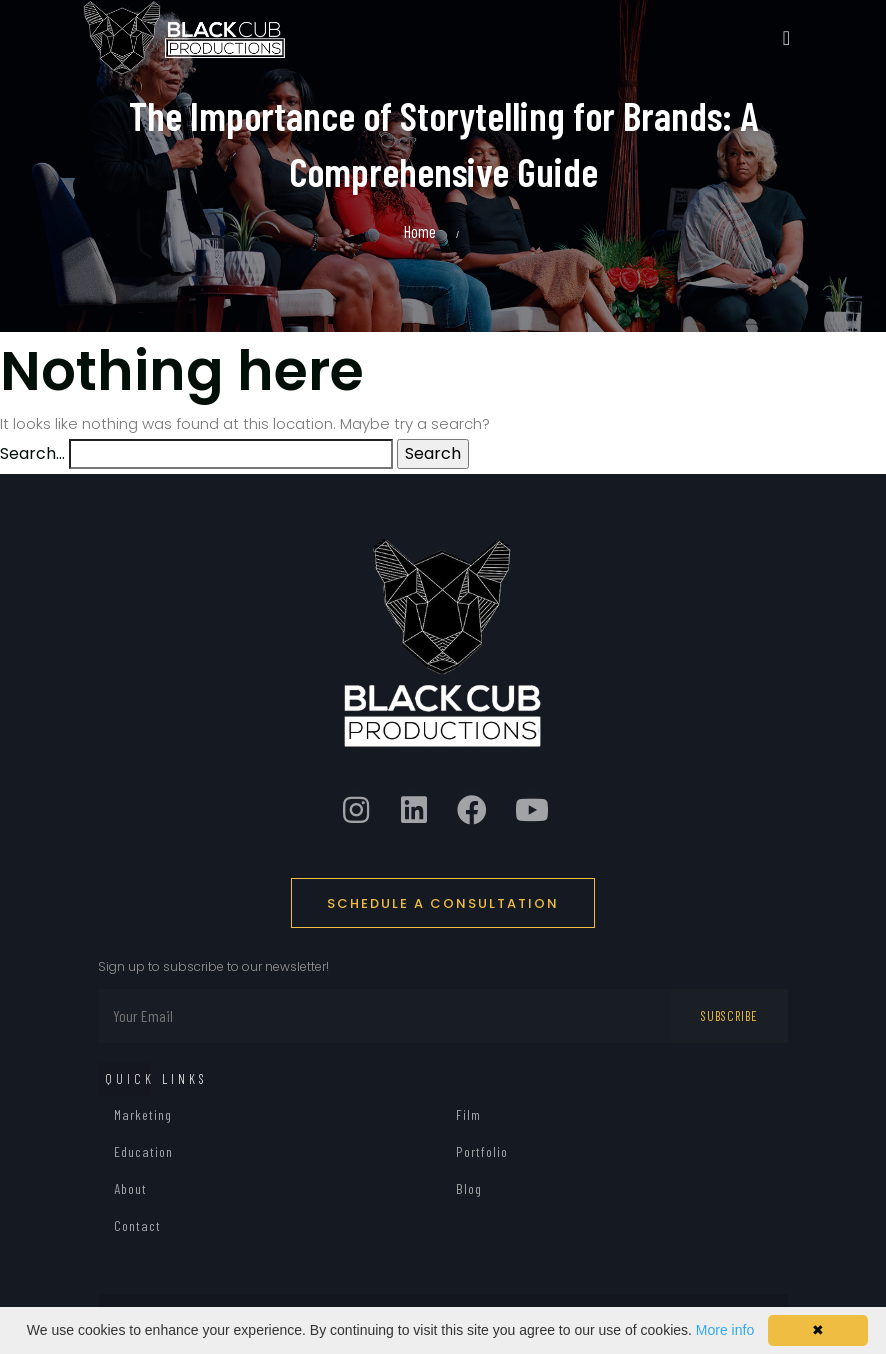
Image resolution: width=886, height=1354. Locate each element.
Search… (32, 453)
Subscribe (729, 1016)
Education (143, 1151)
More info (725, 1330)
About (130, 1188)
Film (468, 1114)
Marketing (143, 1114)
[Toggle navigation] (786, 38)
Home (420, 231)
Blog (469, 1188)
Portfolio (482, 1151)
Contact (137, 1225)
